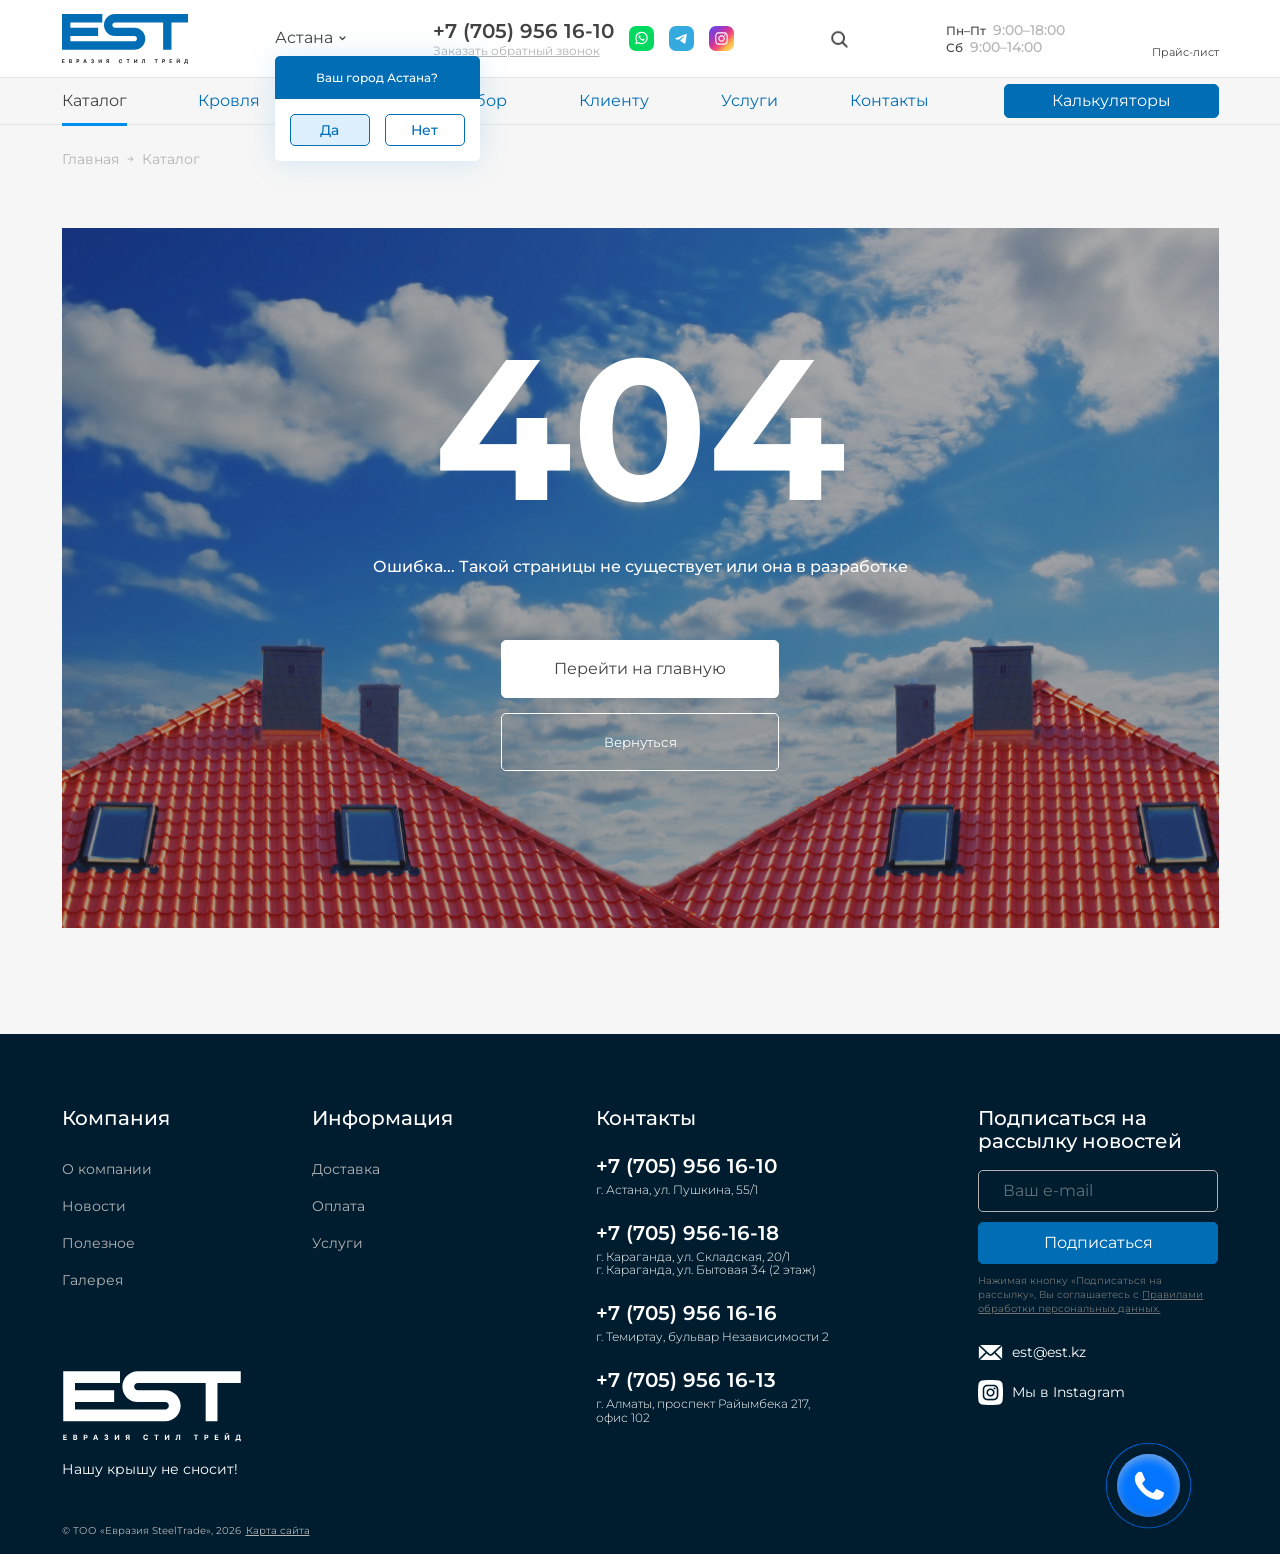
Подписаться (1098, 1242)
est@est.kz (1032, 1352)
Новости (94, 1206)
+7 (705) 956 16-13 (686, 1380)
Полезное (98, 1243)
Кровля (229, 100)
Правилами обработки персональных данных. (1090, 1301)
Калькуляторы (1111, 100)
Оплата (338, 1206)
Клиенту (614, 100)
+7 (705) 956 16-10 (523, 31)
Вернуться (640, 742)
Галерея (92, 1280)
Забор (481, 100)
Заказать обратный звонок (516, 50)
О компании (107, 1169)
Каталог (94, 100)
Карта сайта (278, 1530)
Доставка (346, 1169)
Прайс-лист (1185, 38)
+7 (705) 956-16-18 (687, 1233)
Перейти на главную (640, 668)
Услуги (749, 100)
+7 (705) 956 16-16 (686, 1313)
